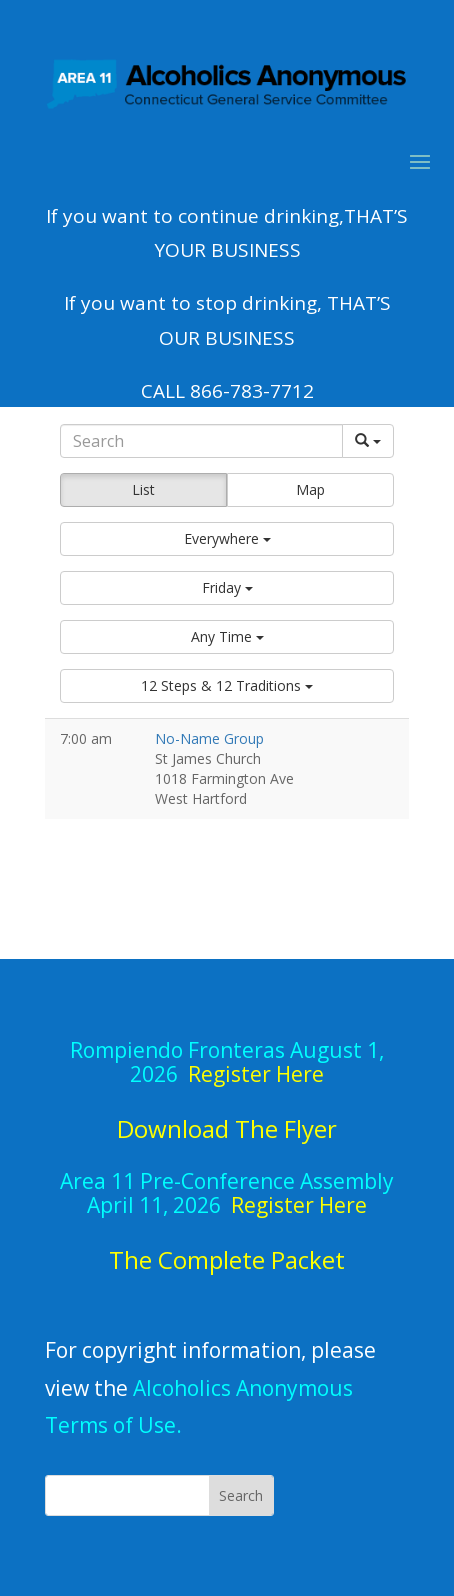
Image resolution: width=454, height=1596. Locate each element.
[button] (226, 539)
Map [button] (310, 489)
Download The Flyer (227, 1128)
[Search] (201, 441)
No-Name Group (209, 738)
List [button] (143, 489)
